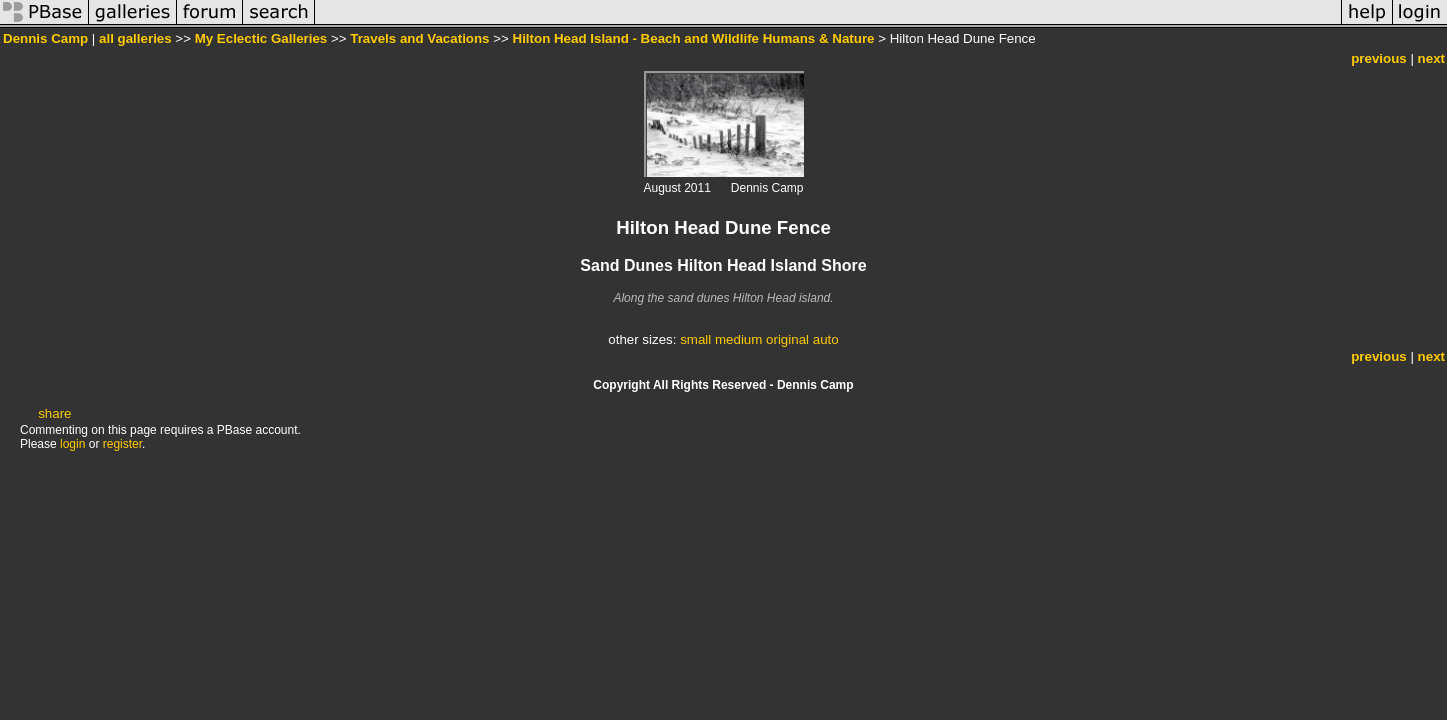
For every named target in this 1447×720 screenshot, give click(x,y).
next (1431, 58)
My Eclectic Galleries (261, 38)
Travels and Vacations (419, 38)
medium (738, 339)
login (72, 444)
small (695, 339)
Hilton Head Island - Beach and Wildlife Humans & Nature (694, 38)
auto (826, 339)
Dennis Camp (45, 38)
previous (1379, 58)
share (54, 413)
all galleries (135, 38)
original (787, 339)
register (122, 444)
